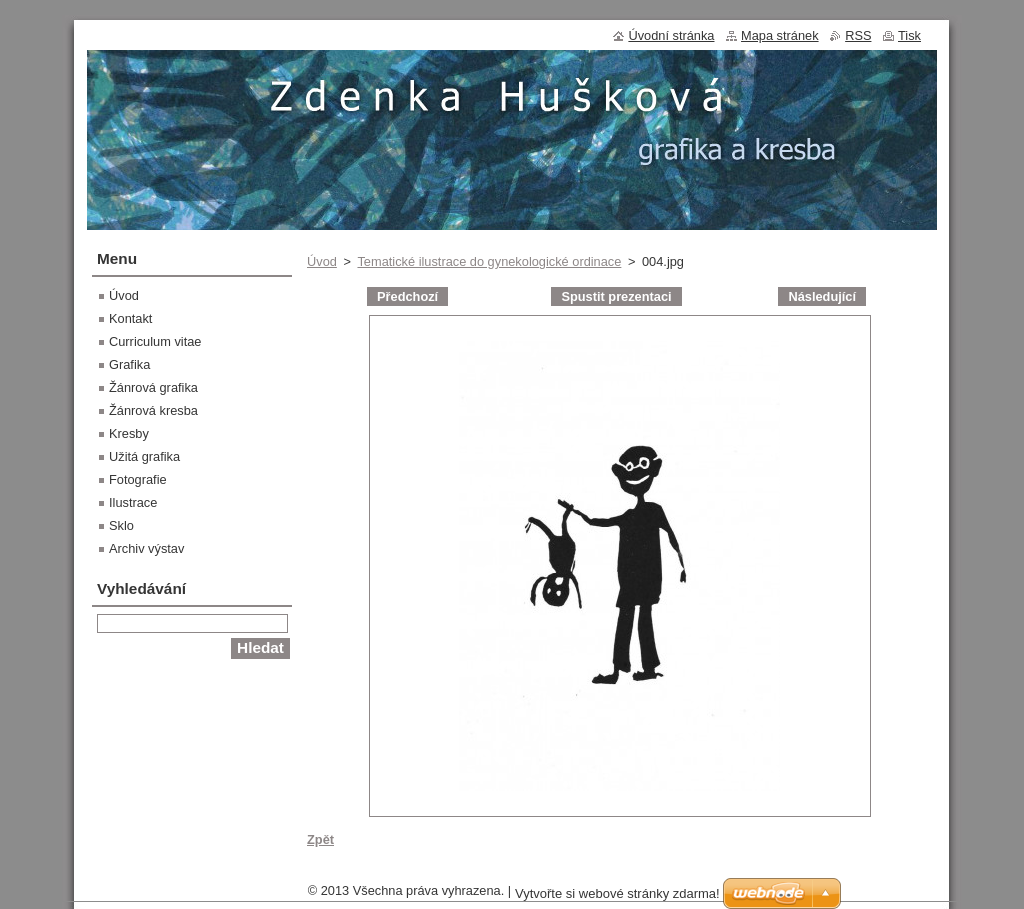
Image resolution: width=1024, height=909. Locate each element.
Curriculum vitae (155, 341)
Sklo (121, 525)
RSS (858, 35)
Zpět (320, 839)
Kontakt (130, 318)
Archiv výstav (146, 548)
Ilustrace (133, 502)
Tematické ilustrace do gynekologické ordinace (489, 261)
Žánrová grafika (153, 387)
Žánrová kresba (153, 410)
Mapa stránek (780, 35)
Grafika (129, 364)
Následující (822, 296)
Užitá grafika (144, 456)
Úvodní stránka (671, 35)
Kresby (129, 433)
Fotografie (138, 479)
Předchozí (407, 296)
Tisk (909, 35)
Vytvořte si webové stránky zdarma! (617, 893)
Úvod (322, 261)
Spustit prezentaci (616, 296)
